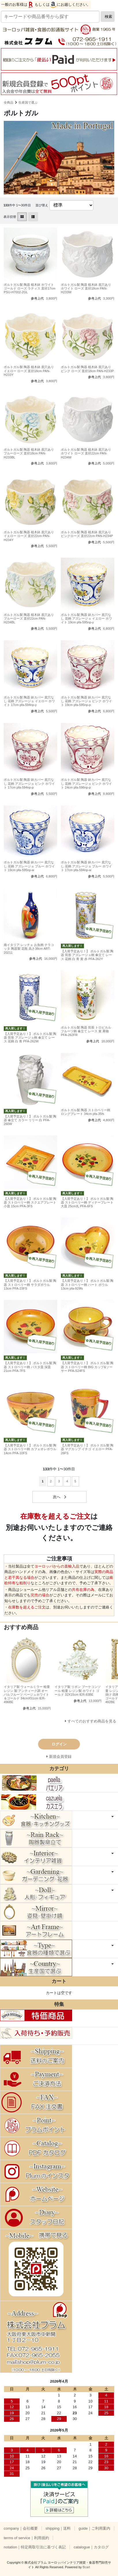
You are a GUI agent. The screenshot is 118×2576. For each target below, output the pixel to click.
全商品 (8, 102)
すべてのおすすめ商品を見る (92, 1721)
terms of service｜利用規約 (26, 2538)
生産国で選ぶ (28, 102)
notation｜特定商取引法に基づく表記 (35, 2547)
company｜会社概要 (21, 2528)
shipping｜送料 (58, 2528)
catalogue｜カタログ (91, 2547)
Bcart (86, 2567)
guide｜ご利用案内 (94, 2528)
